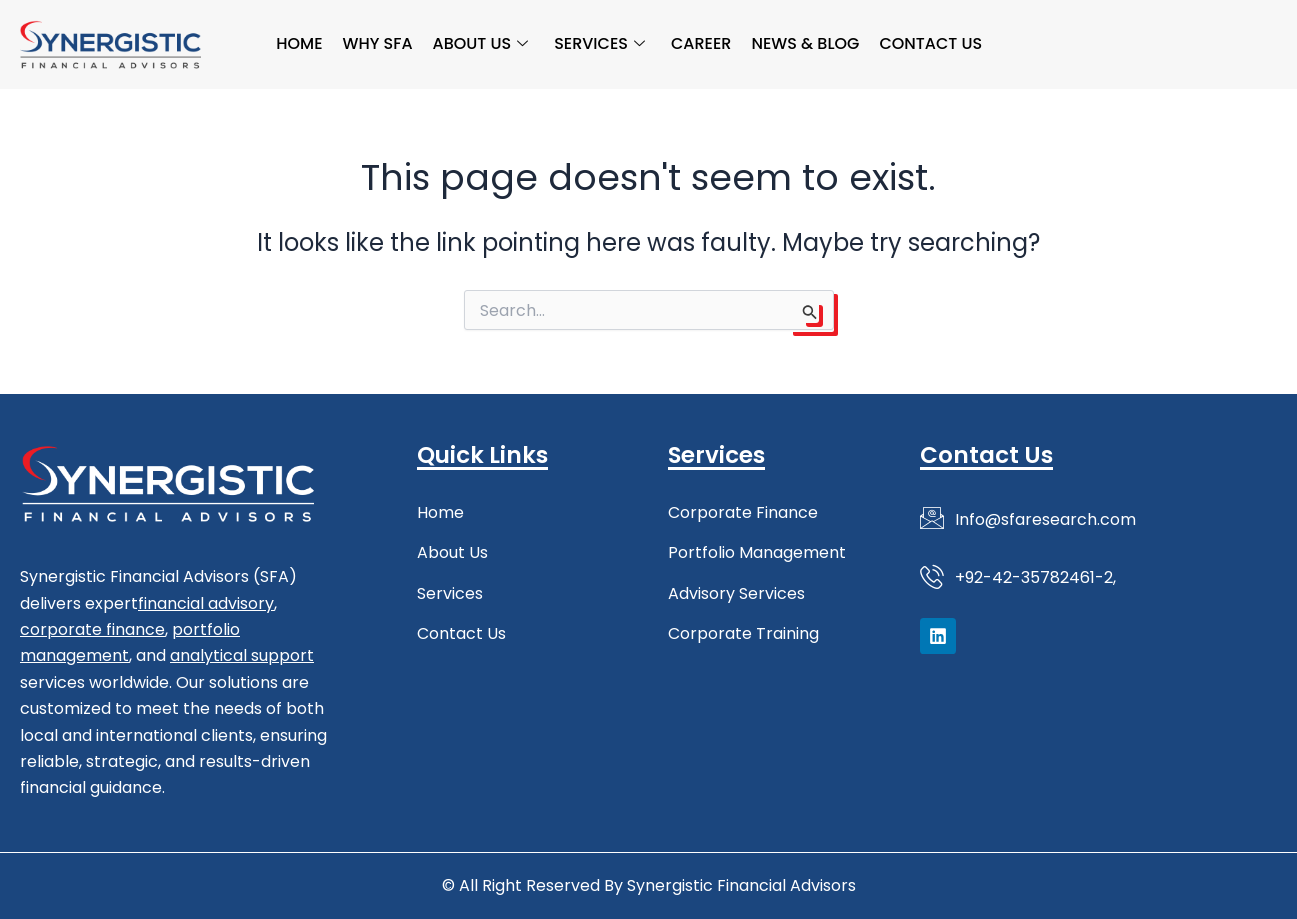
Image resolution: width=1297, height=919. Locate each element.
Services (599, 43)
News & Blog (806, 43)
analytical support (242, 655)
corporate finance (92, 629)
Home (299, 43)
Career (701, 43)
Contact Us (931, 43)
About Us (481, 43)
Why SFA (378, 43)
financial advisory (206, 603)
